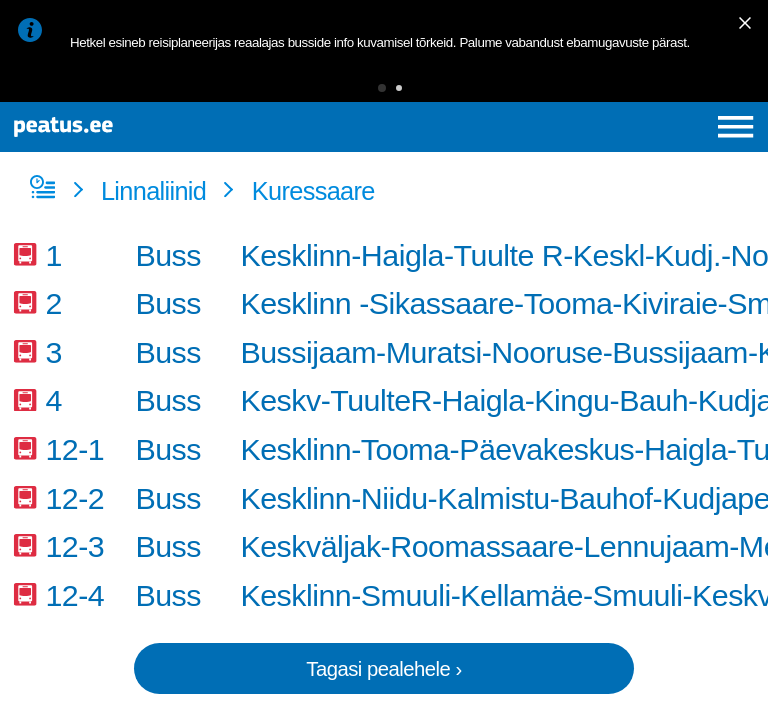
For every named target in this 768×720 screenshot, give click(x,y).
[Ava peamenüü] (735, 126)
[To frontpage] (146, 127)
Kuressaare (313, 191)
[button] (382, 88)
